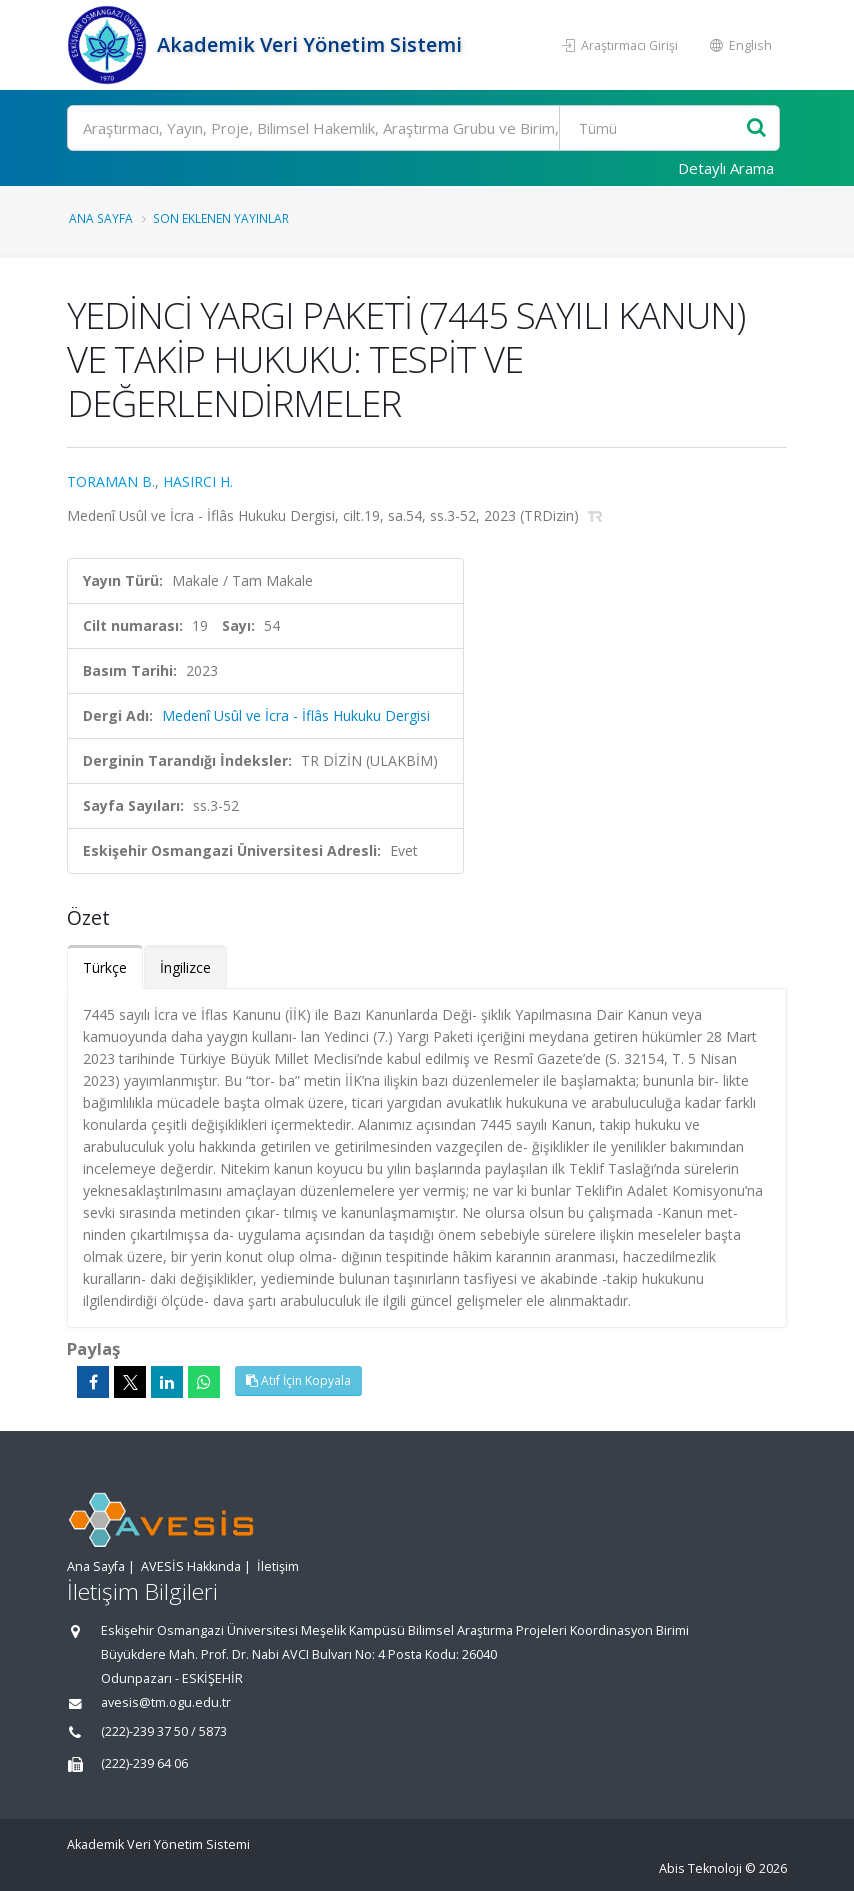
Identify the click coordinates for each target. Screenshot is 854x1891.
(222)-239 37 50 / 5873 (164, 1731)
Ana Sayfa (101, 218)
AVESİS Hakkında (191, 1566)
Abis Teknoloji (700, 1868)
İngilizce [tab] (185, 967)
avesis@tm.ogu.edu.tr (166, 1702)
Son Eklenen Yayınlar (221, 218)
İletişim (278, 1566)
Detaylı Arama (726, 168)
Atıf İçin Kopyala (298, 1380)
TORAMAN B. (111, 481)
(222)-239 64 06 (144, 1763)
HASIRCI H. (198, 481)
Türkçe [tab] (105, 967)
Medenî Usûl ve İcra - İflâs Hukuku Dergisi (296, 715)
